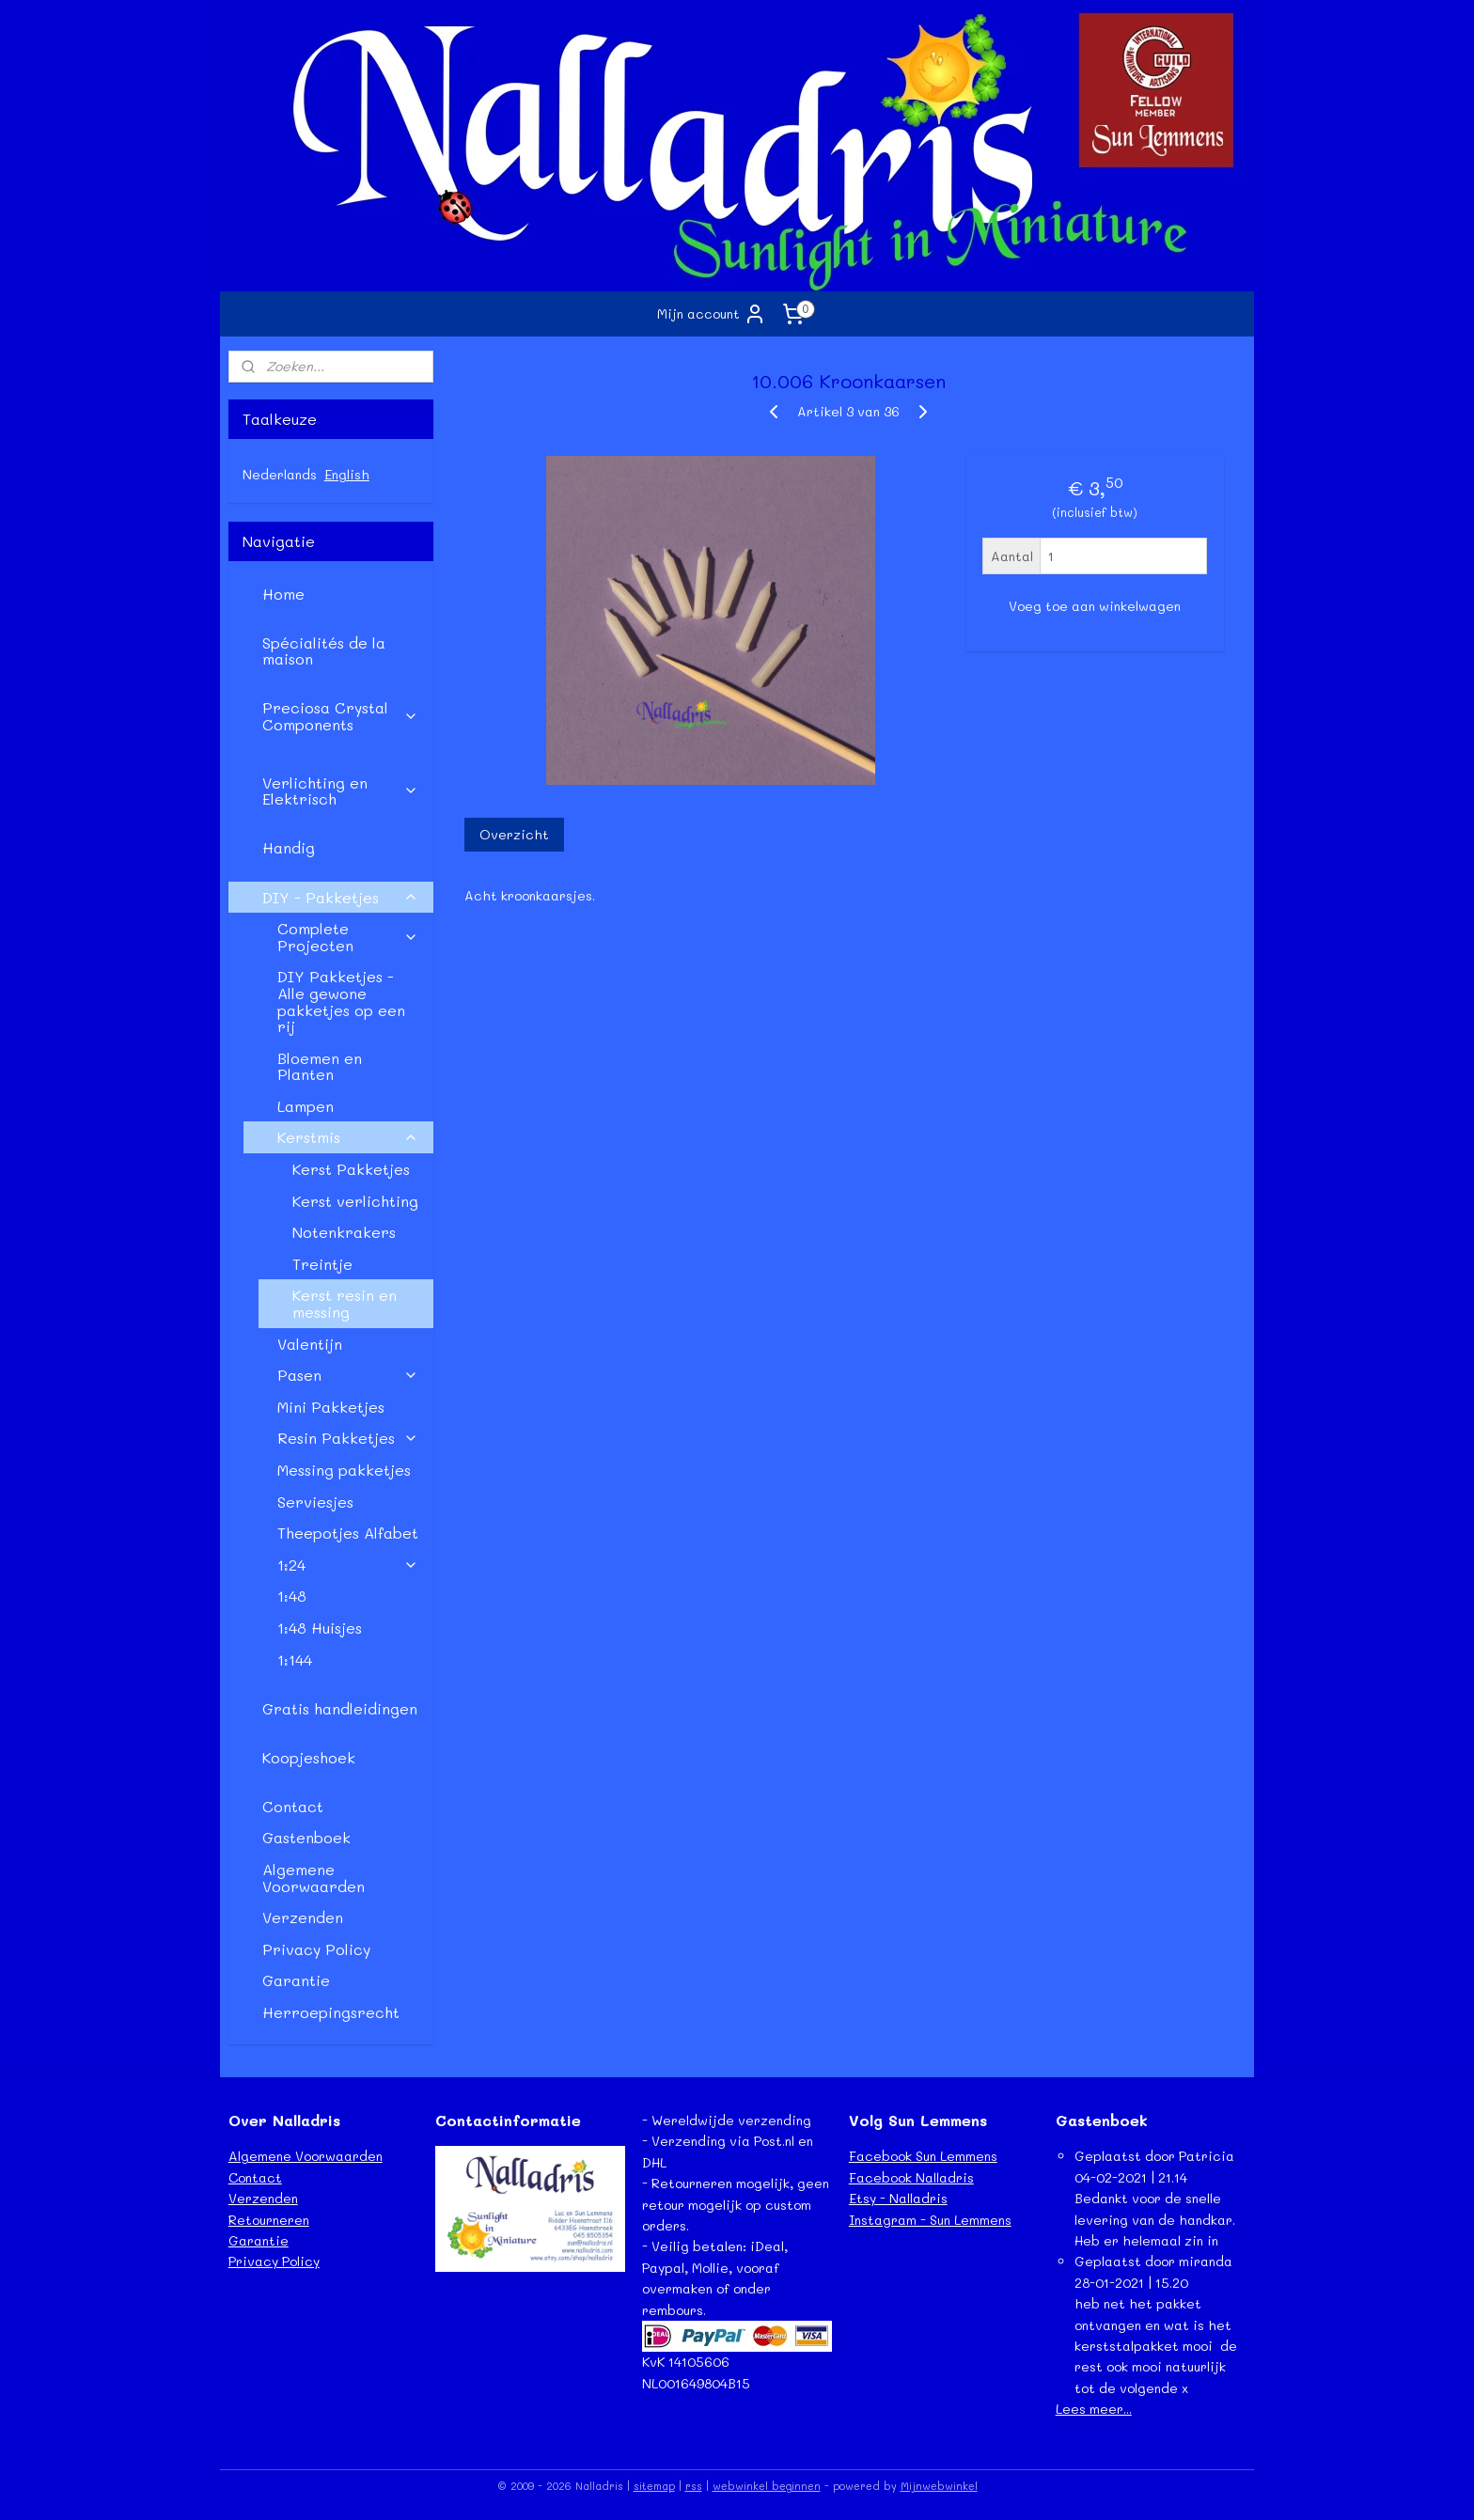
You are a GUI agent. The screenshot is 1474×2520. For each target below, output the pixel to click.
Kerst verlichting (355, 1201)
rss (693, 2486)
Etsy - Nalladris (898, 2198)
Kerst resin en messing (344, 1303)
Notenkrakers (344, 1232)
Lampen (305, 1106)
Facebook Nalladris (911, 2177)
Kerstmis (347, 1137)
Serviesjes (315, 1501)
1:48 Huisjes (319, 1627)
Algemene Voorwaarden (313, 1877)
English (346, 474)
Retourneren (268, 2220)
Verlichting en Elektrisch (340, 791)
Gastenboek (306, 1837)
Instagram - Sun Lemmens (930, 2220)
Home (283, 593)
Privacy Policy (316, 1949)
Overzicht (513, 834)
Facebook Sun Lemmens (923, 2156)
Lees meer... (1094, 2409)
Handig (288, 847)
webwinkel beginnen (767, 2486)
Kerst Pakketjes (351, 1169)
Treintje (322, 1264)
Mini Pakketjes (330, 1407)
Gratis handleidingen (339, 1708)
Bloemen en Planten (319, 1066)
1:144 (294, 1659)
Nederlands (280, 474)
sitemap (654, 2486)
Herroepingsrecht (331, 2012)
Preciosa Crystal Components (340, 715)
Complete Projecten (347, 936)
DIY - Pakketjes (340, 897)
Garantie (296, 1980)
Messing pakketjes (344, 1469)
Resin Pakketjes (347, 1438)
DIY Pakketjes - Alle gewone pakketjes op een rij (341, 1001)
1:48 (291, 1595)
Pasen (347, 1375)
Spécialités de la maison (323, 651)
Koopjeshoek (308, 1757)
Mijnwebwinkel (939, 2486)
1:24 (347, 1564)
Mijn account (711, 314)
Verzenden (302, 1917)
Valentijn (309, 1344)
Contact (292, 1806)
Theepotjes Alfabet (347, 1532)
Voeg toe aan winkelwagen (1095, 606)
